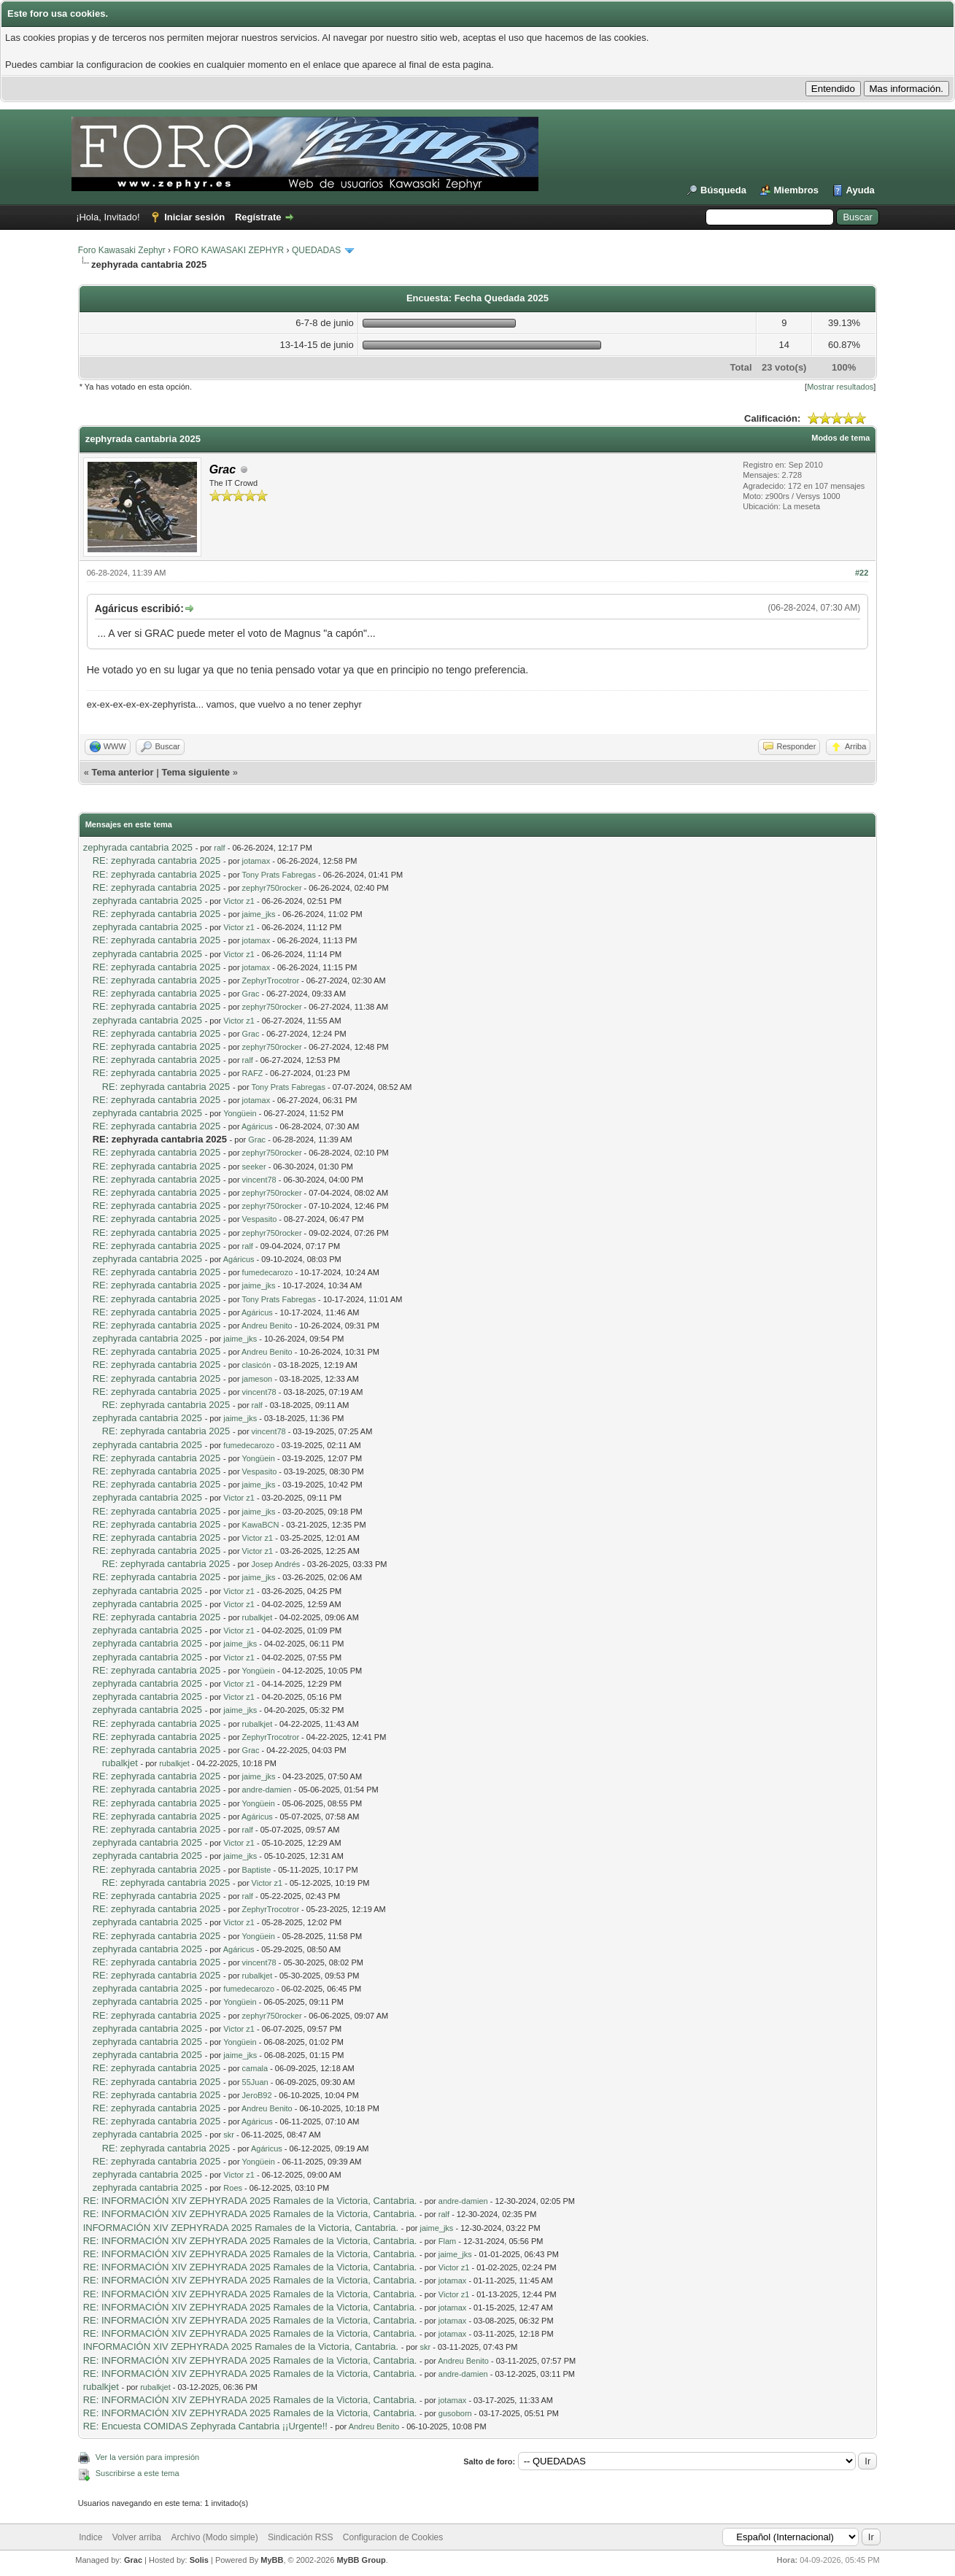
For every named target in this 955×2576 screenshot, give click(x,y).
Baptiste (256, 1869)
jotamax (256, 860)
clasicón (256, 1365)
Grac (251, 993)
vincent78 (259, 1179)
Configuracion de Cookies (393, 2537)
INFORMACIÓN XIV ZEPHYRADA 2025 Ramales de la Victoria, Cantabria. (241, 2227)
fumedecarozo (267, 1272)
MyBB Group (360, 2560)
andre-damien (267, 1789)
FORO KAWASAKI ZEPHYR (228, 250)
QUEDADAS (316, 250)
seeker (254, 1166)
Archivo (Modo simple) (214, 2537)
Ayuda (860, 190)
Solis (199, 2560)
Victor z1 (239, 901)
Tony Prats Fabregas (278, 874)
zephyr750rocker (272, 887)
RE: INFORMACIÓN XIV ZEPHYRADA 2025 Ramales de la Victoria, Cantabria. (250, 2200)
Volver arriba (136, 2537)
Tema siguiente (195, 772)
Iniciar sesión (194, 217)
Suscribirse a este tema (137, 2473)
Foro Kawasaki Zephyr (122, 250)
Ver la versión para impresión (147, 2457)
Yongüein (239, 1113)
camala (255, 2068)
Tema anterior (123, 772)
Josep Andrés (276, 1564)
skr (228, 2134)
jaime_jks (259, 914)
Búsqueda (723, 190)
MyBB (271, 2560)
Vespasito (259, 1219)
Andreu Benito (267, 1325)
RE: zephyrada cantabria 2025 (157, 860)
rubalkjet (257, 1617)
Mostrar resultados (840, 386)
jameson (257, 1378)
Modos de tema (840, 437)
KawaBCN (260, 1524)
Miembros (796, 190)
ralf (219, 847)
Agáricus (257, 1126)
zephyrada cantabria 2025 (138, 847)
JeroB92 (257, 2095)
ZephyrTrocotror (270, 980)
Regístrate (258, 217)
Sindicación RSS (300, 2537)
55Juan (255, 2082)
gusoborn (455, 2413)
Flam (447, 2241)
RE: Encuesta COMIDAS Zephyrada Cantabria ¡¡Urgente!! (205, 2426)
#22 (861, 572)
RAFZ (252, 1073)
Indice (90, 2537)
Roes (232, 2188)
